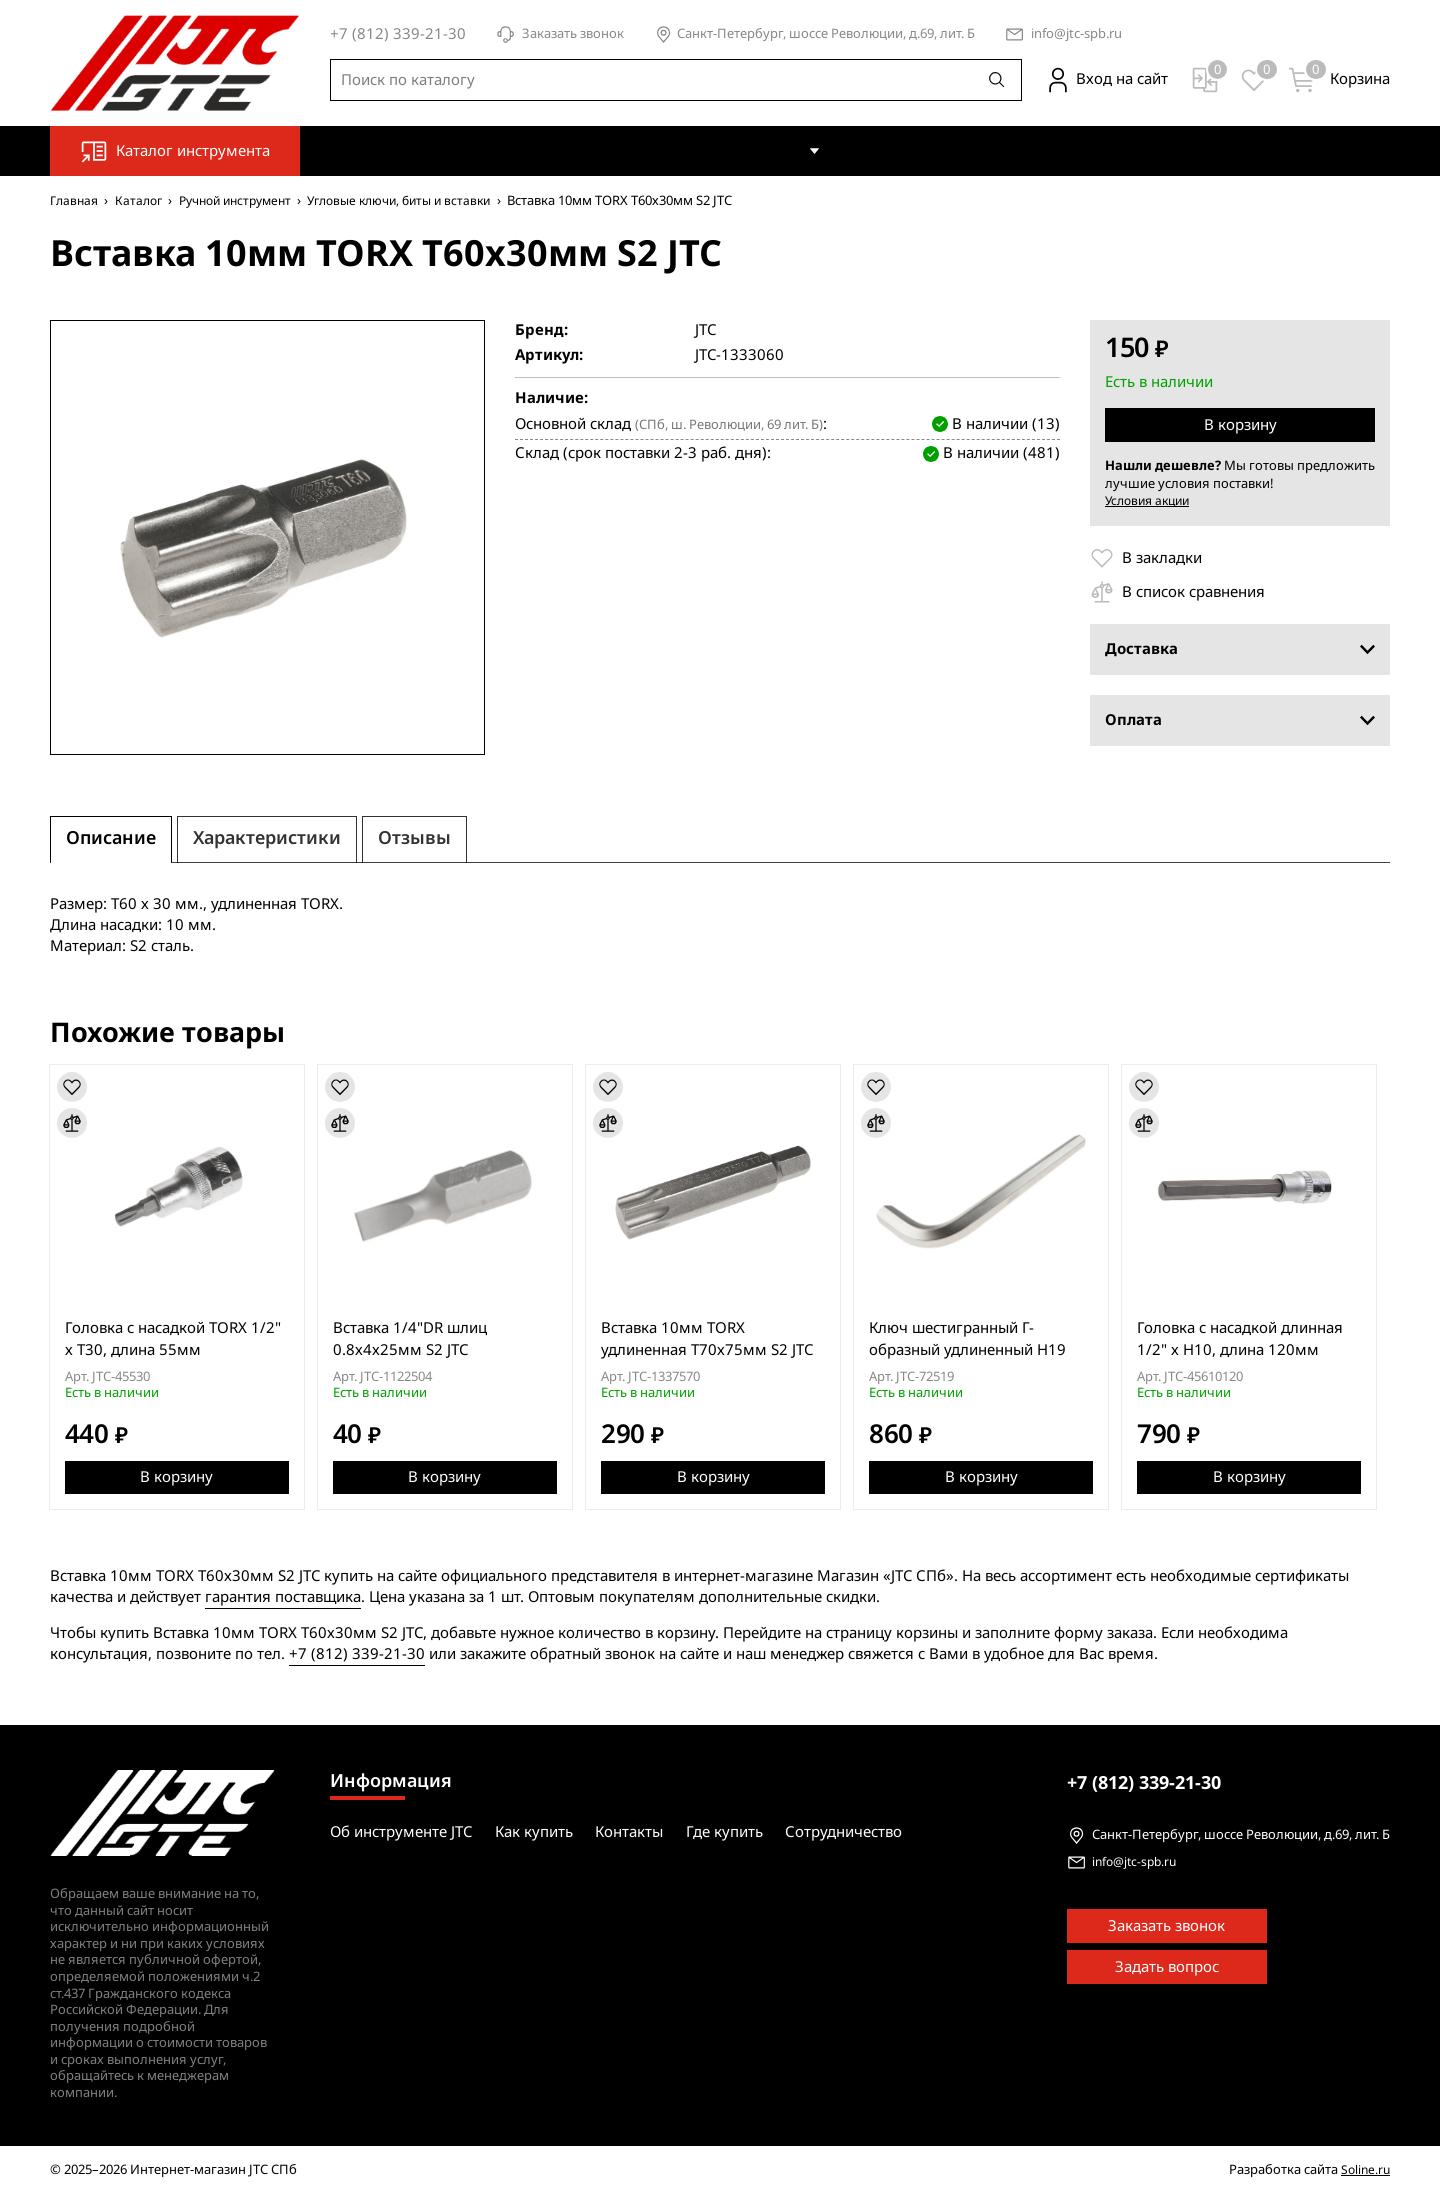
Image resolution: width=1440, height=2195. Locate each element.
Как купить (762, 150)
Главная (76, 200)
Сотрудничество (1110, 150)
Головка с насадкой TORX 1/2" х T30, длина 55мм (174, 1339)
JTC (705, 330)
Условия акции (1151, 500)
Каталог (144, 200)
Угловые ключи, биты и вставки (425, 200)
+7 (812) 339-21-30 (357, 1654)
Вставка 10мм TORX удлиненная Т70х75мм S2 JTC (714, 1339)
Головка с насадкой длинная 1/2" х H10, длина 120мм (1253, 1339)
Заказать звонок (560, 34)
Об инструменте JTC (622, 150)
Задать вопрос (1167, 1968)
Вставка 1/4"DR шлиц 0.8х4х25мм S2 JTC (414, 1339)
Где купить (983, 150)
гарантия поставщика (283, 1597)
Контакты (881, 150)
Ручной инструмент (248, 200)
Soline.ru (1364, 2170)
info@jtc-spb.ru (1076, 34)
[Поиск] (997, 80)
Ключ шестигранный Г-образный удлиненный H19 (977, 1339)
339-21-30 (1144, 1783)
